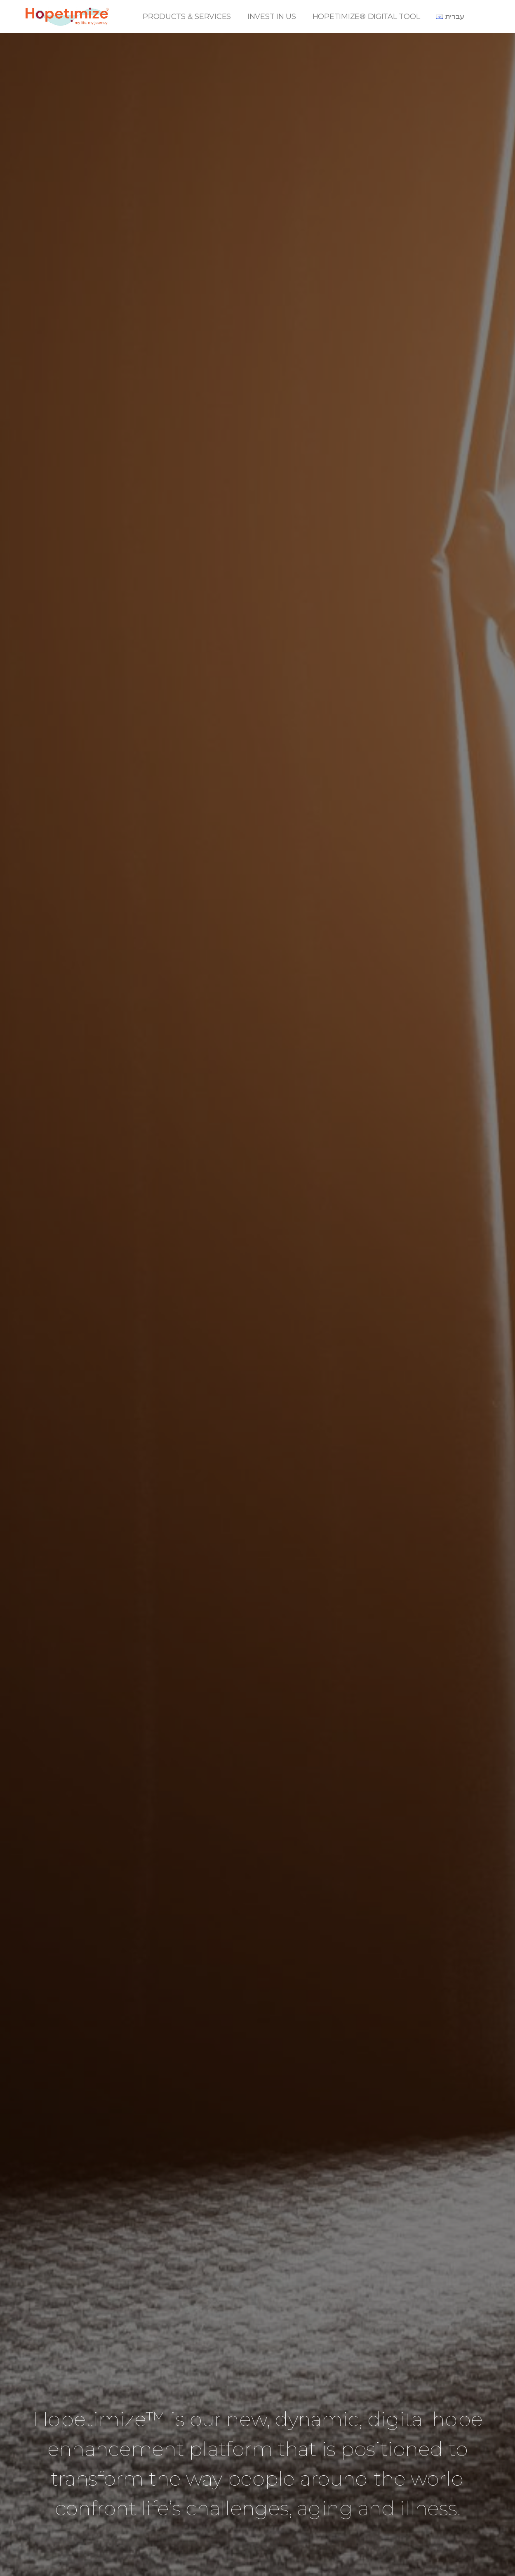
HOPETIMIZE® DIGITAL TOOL (366, 16)
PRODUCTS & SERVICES (187, 16)
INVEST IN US (271, 16)
